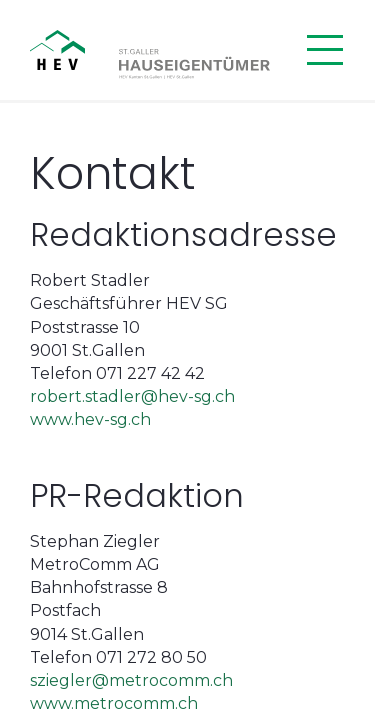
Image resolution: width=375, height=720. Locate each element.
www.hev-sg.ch (90, 419)
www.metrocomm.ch (114, 703)
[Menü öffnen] (325, 50)
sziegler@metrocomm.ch (131, 680)
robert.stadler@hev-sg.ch (132, 396)
